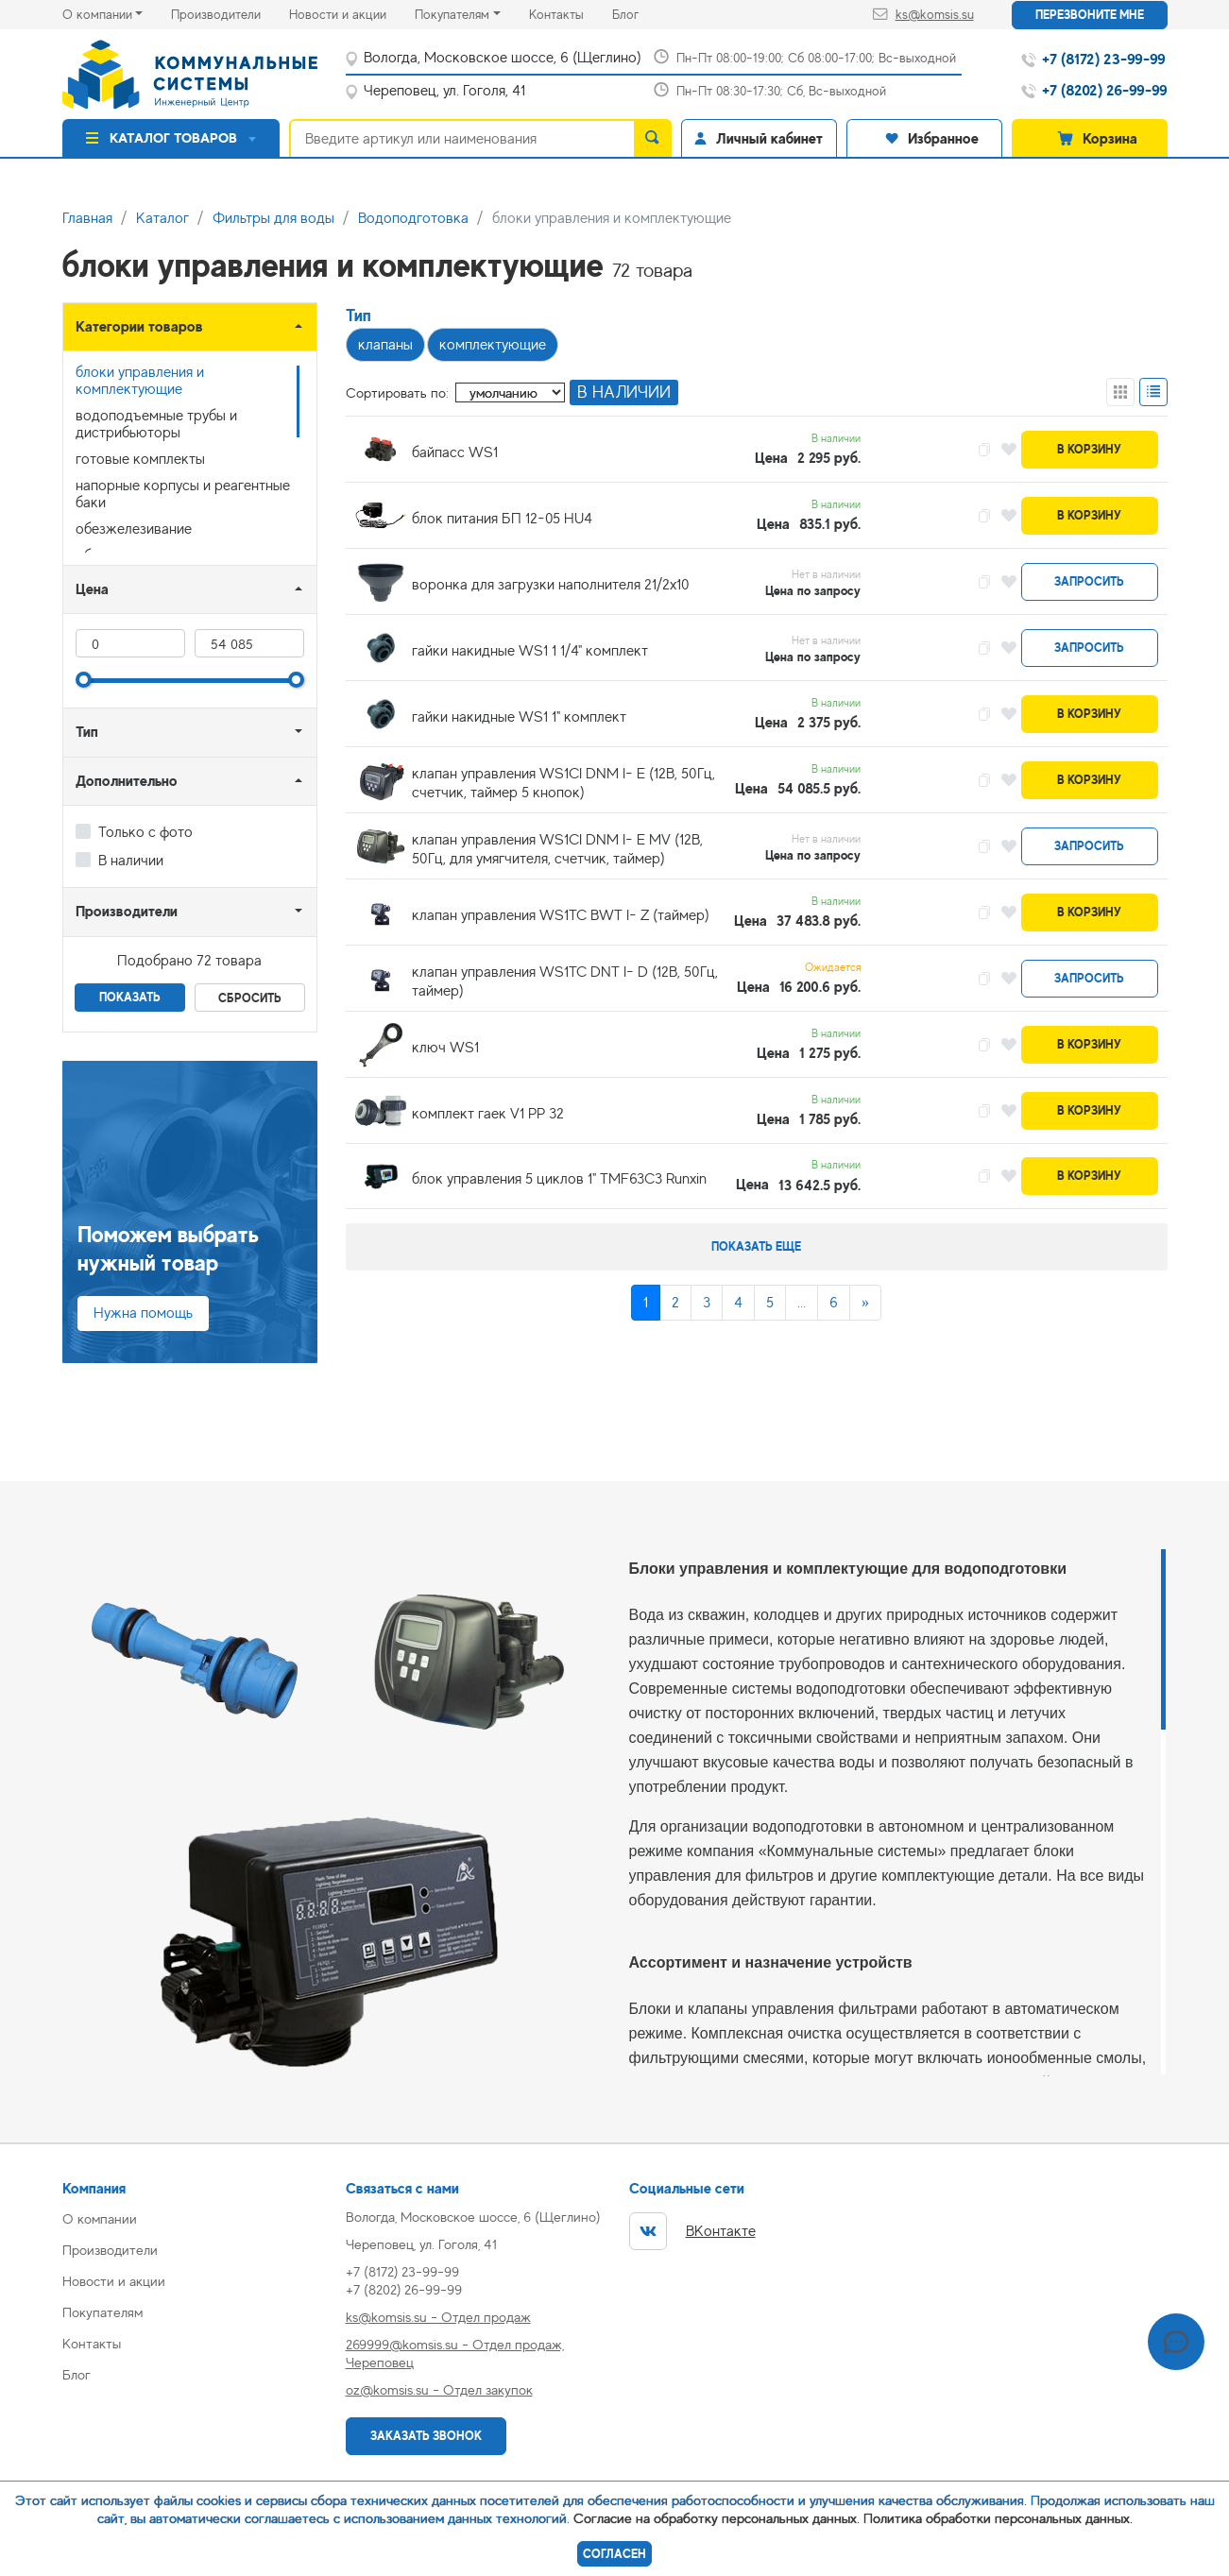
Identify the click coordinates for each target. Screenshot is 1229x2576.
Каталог (162, 218)
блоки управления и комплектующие (140, 381)
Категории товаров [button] (139, 326)
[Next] (865, 1303)
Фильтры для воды (273, 218)
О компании (97, 14)
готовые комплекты (140, 459)
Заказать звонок (426, 2436)
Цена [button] (92, 589)
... (801, 1302)
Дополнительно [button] (127, 781)
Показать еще (756, 1246)
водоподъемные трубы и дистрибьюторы (156, 424)
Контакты (570, 13)
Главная (87, 218)
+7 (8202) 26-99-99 (404, 2289)
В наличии (130, 860)
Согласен (614, 2554)
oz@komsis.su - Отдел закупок (439, 2389)
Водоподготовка (413, 218)
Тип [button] (87, 732)
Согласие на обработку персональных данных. (716, 2518)
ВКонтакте (692, 2231)
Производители (230, 13)
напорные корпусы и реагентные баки (183, 494)
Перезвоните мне (1089, 15)
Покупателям (452, 14)
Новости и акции (352, 13)
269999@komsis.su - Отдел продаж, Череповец (455, 2353)
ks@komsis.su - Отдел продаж (438, 2317)
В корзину (1089, 449)
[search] (653, 138)
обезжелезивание (134, 528)
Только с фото (145, 832)
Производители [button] (127, 911)
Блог (639, 13)
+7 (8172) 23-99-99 (402, 2271)
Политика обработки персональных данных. (998, 2518)
